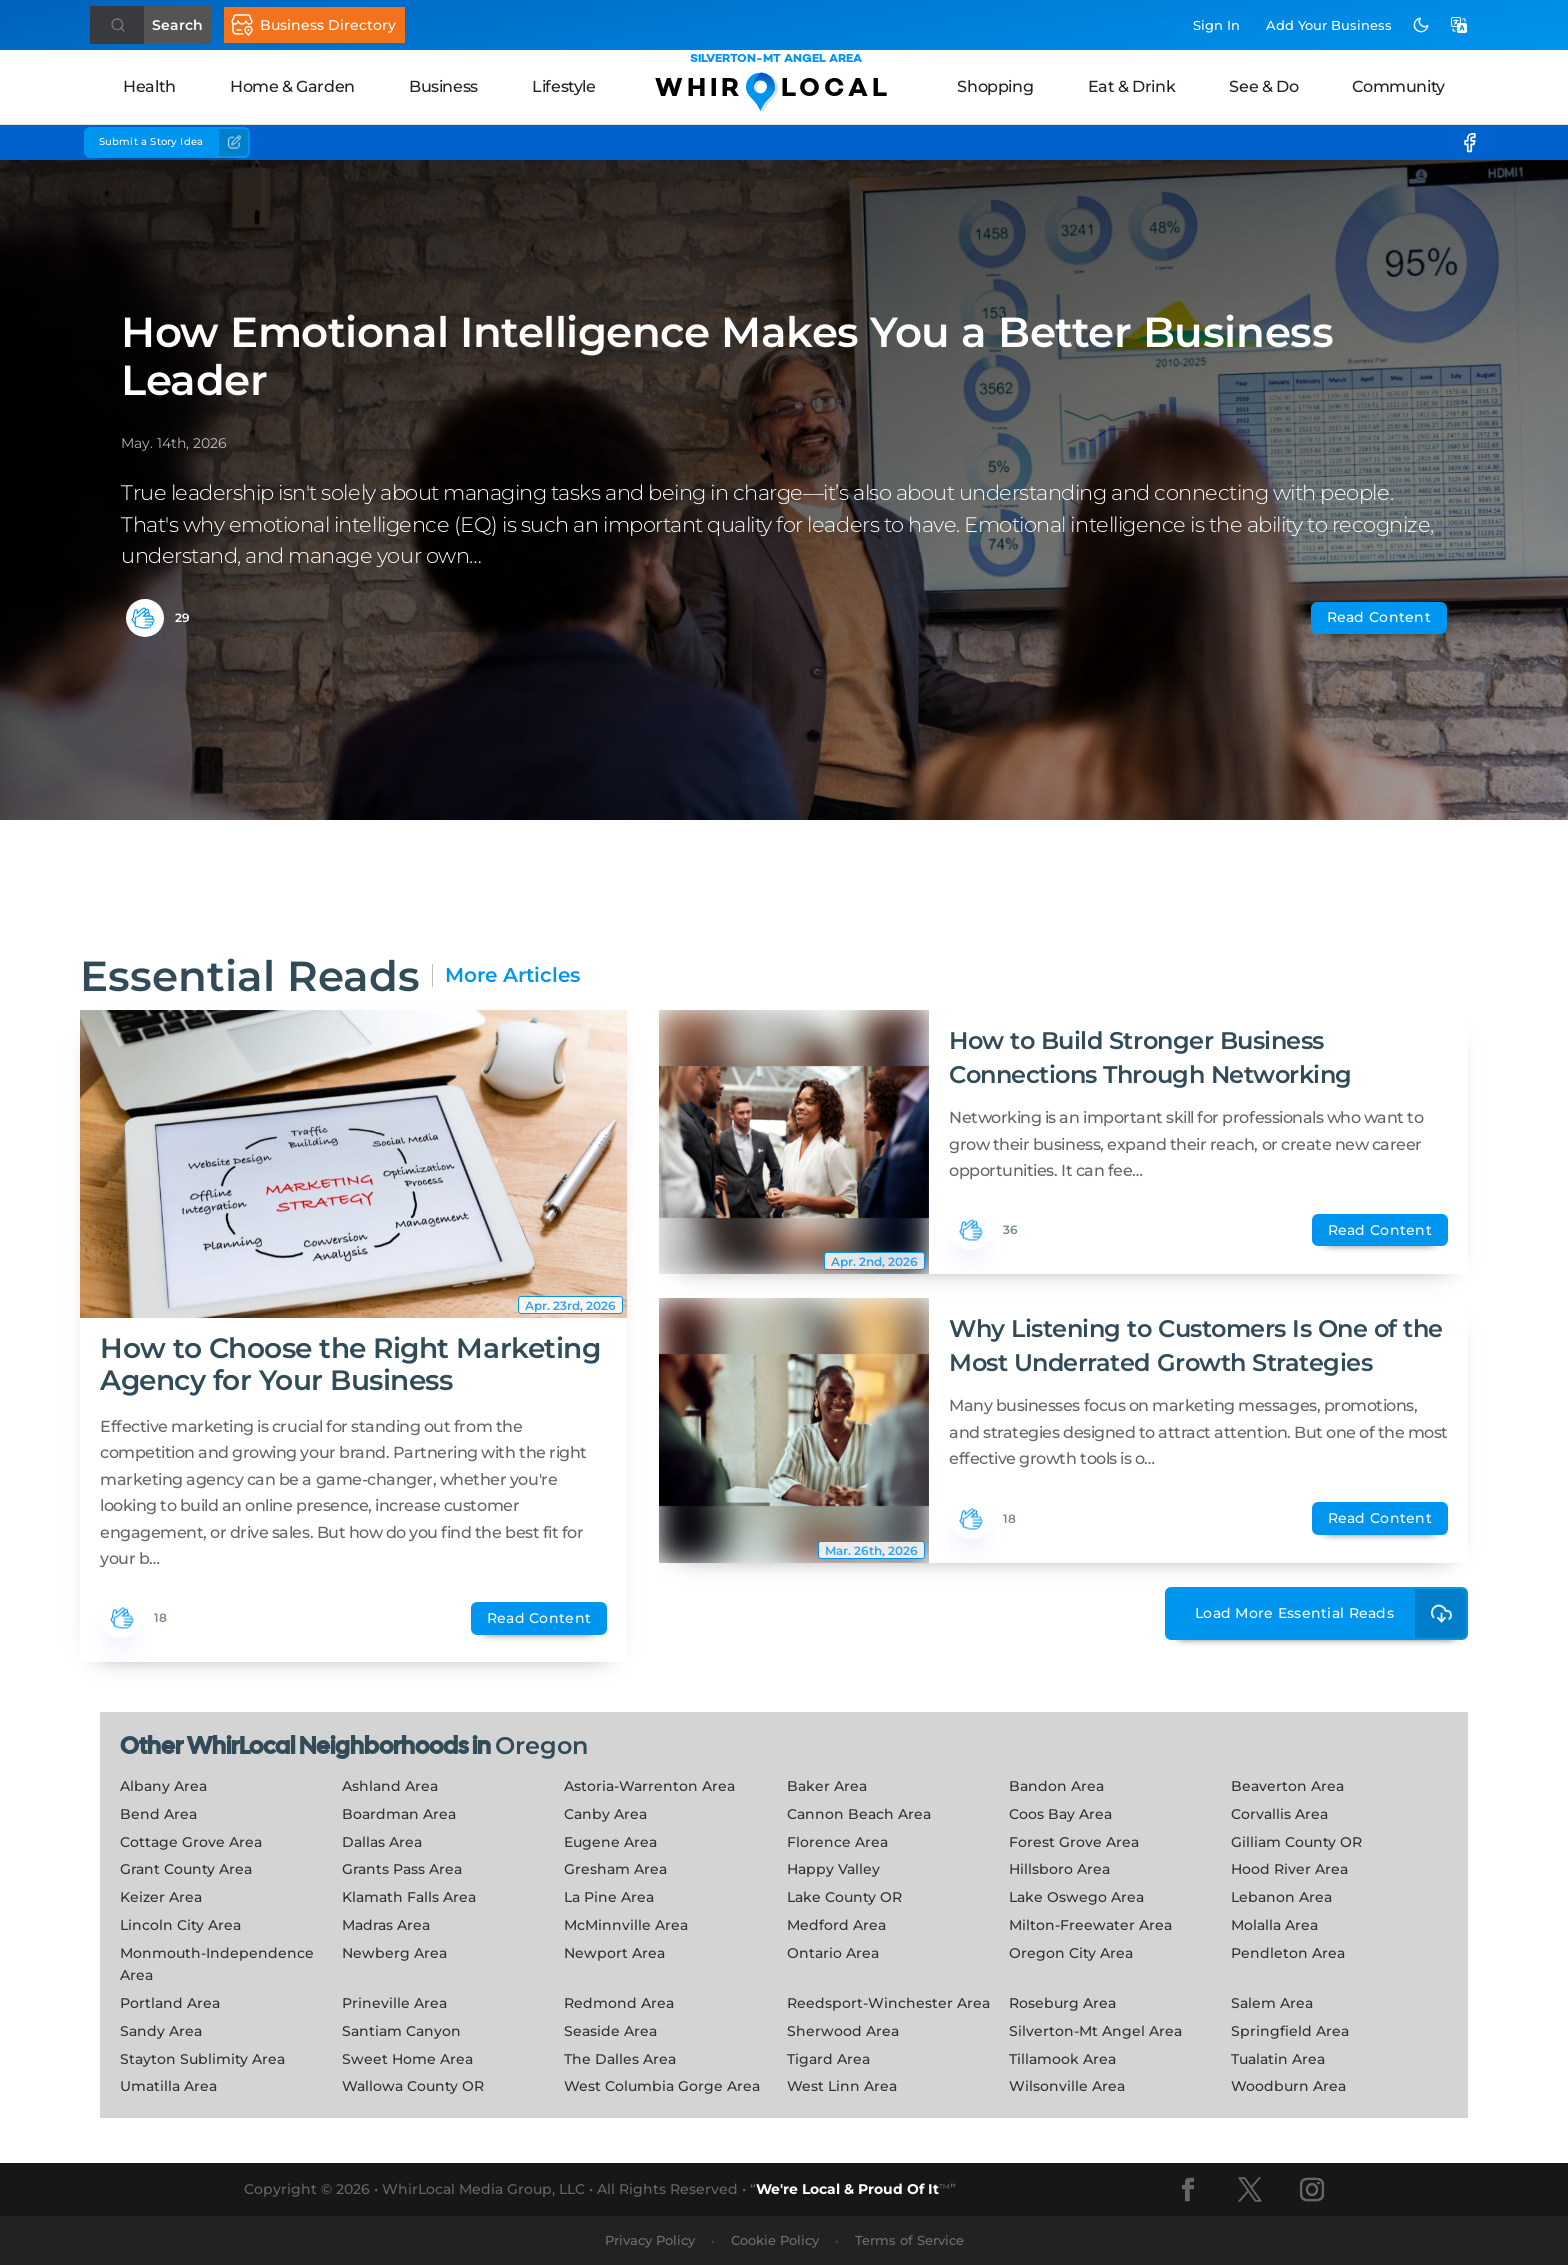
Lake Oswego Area (1076, 1897)
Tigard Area (828, 2059)
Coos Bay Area (1060, 1814)
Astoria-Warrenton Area (649, 1786)
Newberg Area (394, 1953)
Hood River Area (1289, 1869)
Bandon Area (1056, 1786)
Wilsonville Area (1067, 2086)
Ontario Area (833, 1953)
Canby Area (605, 1814)
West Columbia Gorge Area (662, 2086)
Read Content (1379, 617)
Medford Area (836, 1925)
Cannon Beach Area (859, 1814)
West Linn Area (842, 2086)
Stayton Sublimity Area (202, 2059)
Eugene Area (610, 1842)
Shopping (995, 86)
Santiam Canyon (401, 2031)
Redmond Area (619, 2003)
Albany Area (163, 1786)
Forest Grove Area (1074, 1842)
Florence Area (837, 1842)
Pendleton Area (1288, 1953)
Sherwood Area (843, 2031)
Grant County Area (186, 1869)
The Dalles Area (620, 2059)
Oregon (541, 1745)
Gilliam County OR (1296, 1842)
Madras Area (386, 1925)
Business (443, 86)
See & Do (1263, 86)
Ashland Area (390, 1786)
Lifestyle (563, 86)
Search (177, 25)
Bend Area (158, 1814)
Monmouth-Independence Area (217, 1964)
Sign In (1216, 25)
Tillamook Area (1062, 2059)
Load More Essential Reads (1331, 1613)
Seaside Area (610, 2031)
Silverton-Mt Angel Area (1095, 2031)
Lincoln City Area (180, 1925)
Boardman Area (399, 1814)
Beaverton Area (1287, 1786)
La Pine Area (609, 1897)
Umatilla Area (168, 2086)
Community (1398, 86)
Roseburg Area (1062, 2003)
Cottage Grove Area (191, 1842)
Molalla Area (1274, 1925)
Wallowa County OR (413, 2086)
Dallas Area (382, 1842)
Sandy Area (161, 2031)
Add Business (1329, 25)
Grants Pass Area (402, 1869)
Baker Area (827, 1786)
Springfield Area (1290, 2031)
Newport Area (614, 1953)
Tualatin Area (1278, 2059)
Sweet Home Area (407, 2059)
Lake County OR (844, 1897)
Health (149, 86)
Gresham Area (615, 1869)
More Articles (512, 975)
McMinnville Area (626, 1925)
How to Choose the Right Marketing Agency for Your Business (350, 1364)
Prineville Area (394, 2003)
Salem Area (1272, 2003)
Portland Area (170, 2003)
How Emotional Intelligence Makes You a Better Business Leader (727, 356)
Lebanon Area (1281, 1897)
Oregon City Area (1071, 1953)
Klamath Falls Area (409, 1897)
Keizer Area (161, 1897)
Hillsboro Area (1059, 1869)
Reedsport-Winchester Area (888, 2003)
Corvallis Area (1279, 1814)
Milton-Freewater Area (1090, 1925)
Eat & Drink (1132, 86)
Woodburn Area (1288, 2086)
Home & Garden (292, 86)
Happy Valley (833, 1869)
